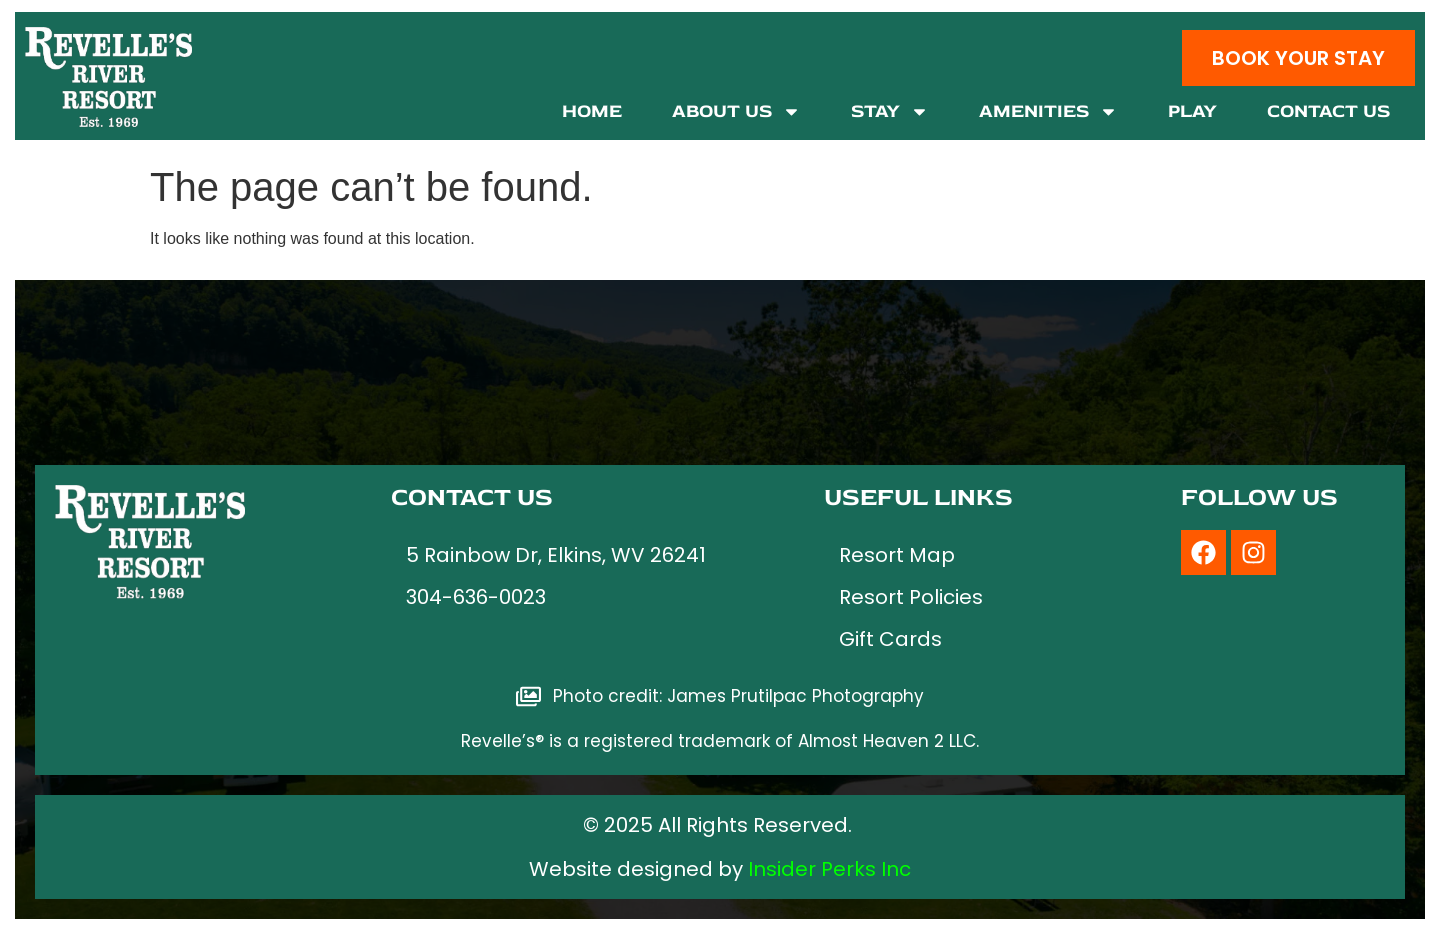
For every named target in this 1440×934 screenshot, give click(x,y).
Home (592, 111)
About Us (736, 111)
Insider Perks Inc (829, 869)
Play (1192, 111)
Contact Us (1328, 111)
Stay (890, 111)
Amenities (1048, 111)
